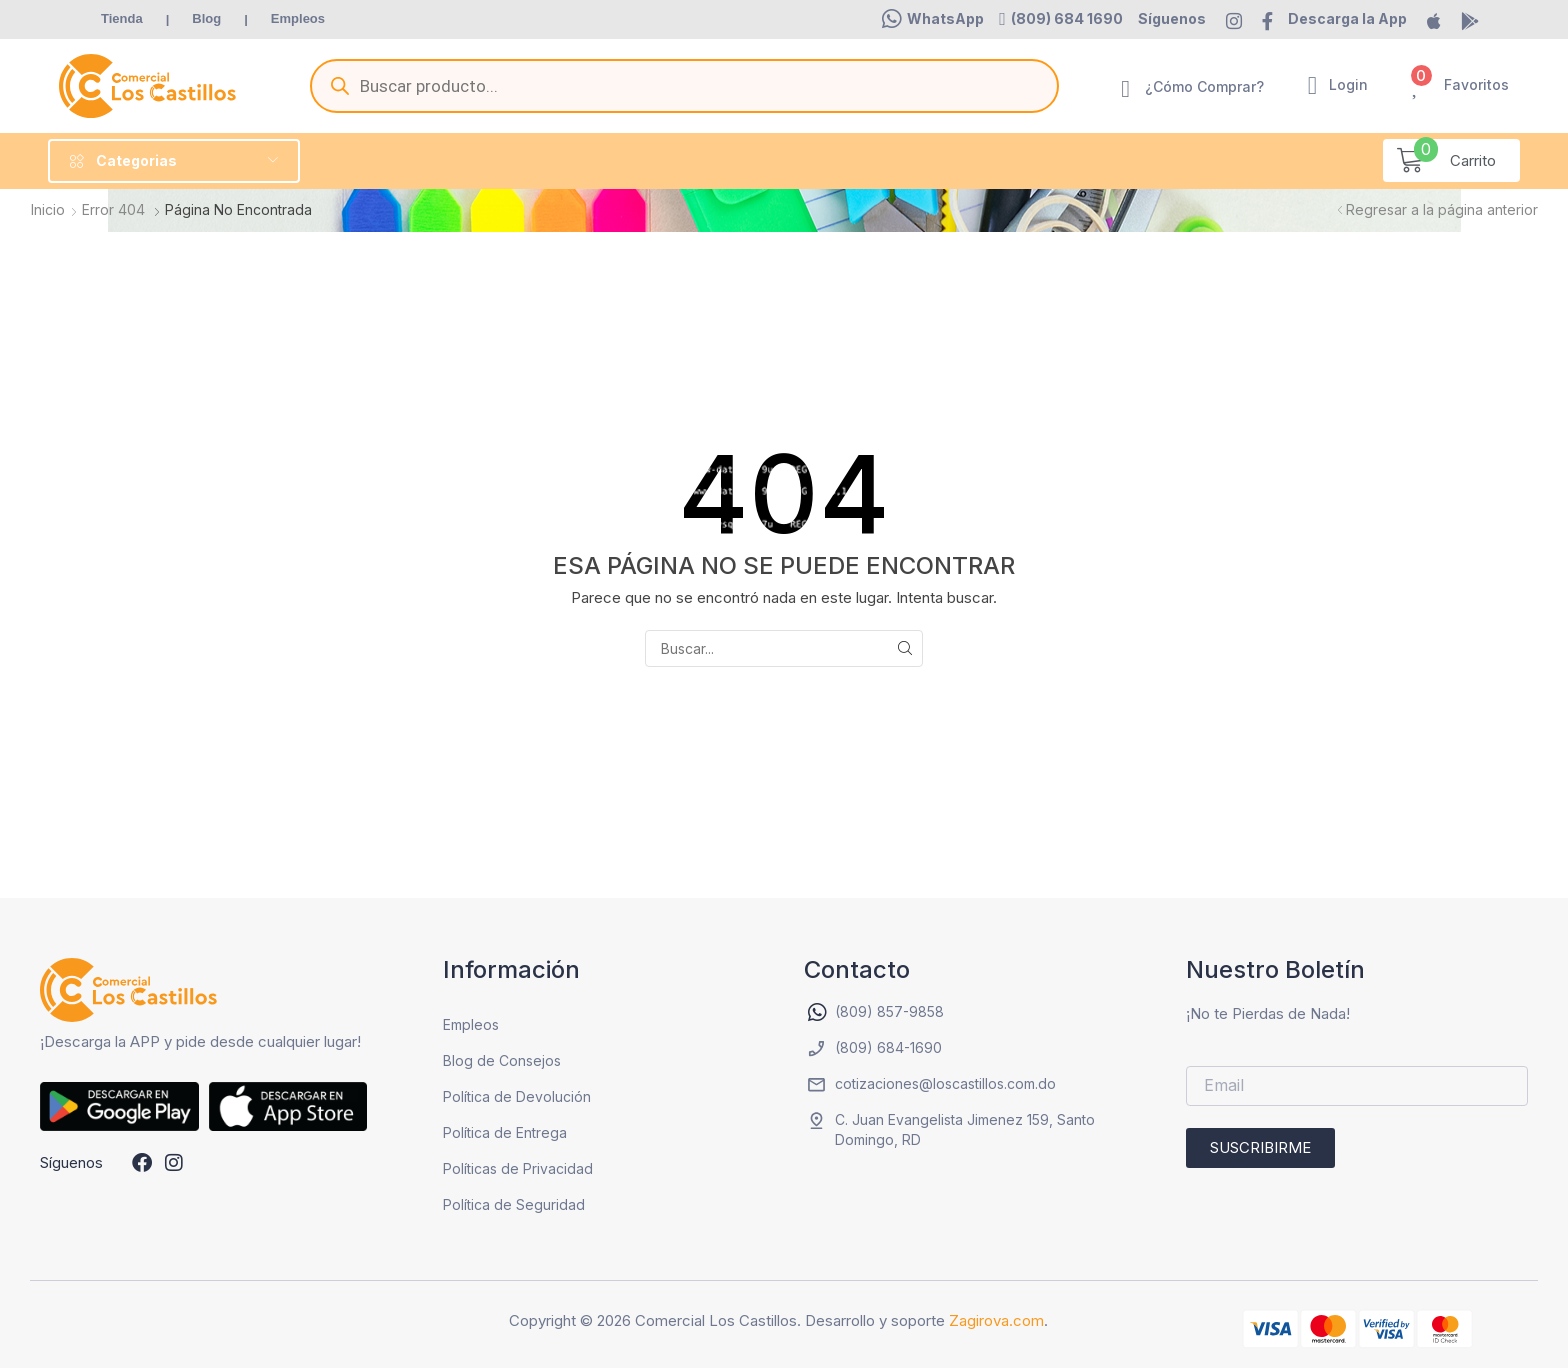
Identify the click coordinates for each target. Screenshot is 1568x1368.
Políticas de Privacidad (518, 1168)
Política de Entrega (505, 1132)
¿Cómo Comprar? (1204, 86)
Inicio (48, 209)
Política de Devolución (517, 1096)
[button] (933, 19)
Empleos (471, 1024)
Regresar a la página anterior (1442, 209)
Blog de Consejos (502, 1060)
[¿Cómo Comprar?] (1126, 89)
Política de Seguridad (514, 1204)
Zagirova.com (996, 1320)
